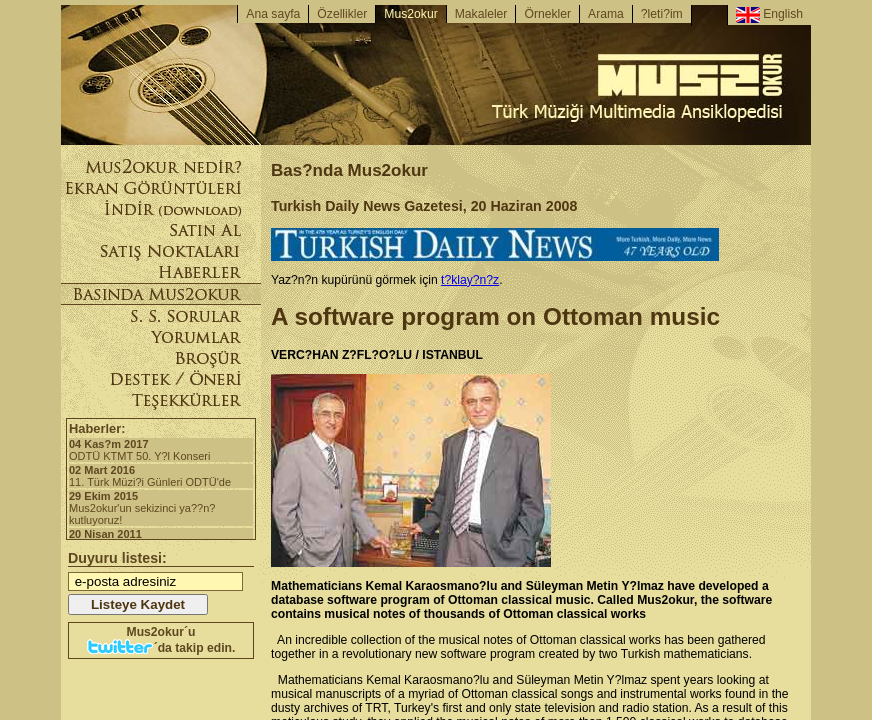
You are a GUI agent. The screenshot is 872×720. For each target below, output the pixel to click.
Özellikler (342, 14)
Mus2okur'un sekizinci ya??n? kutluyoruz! (161, 508)
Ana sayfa (273, 14)
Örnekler (547, 14)
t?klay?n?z (470, 280)
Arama (606, 14)
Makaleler (481, 14)
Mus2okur (410, 14)
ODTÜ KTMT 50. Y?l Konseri (161, 450)
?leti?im (662, 14)
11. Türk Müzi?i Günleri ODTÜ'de (161, 476)
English (769, 15)
